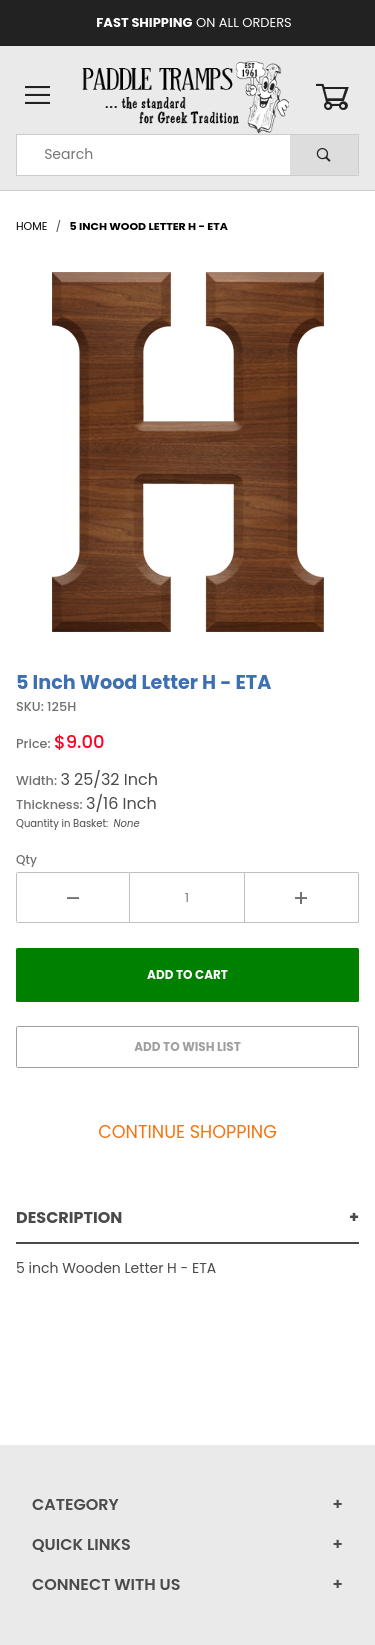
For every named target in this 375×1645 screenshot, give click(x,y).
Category (75, 1504)
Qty (26, 859)
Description (69, 1217)
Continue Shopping (187, 1132)
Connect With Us (106, 1584)
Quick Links (81, 1544)
